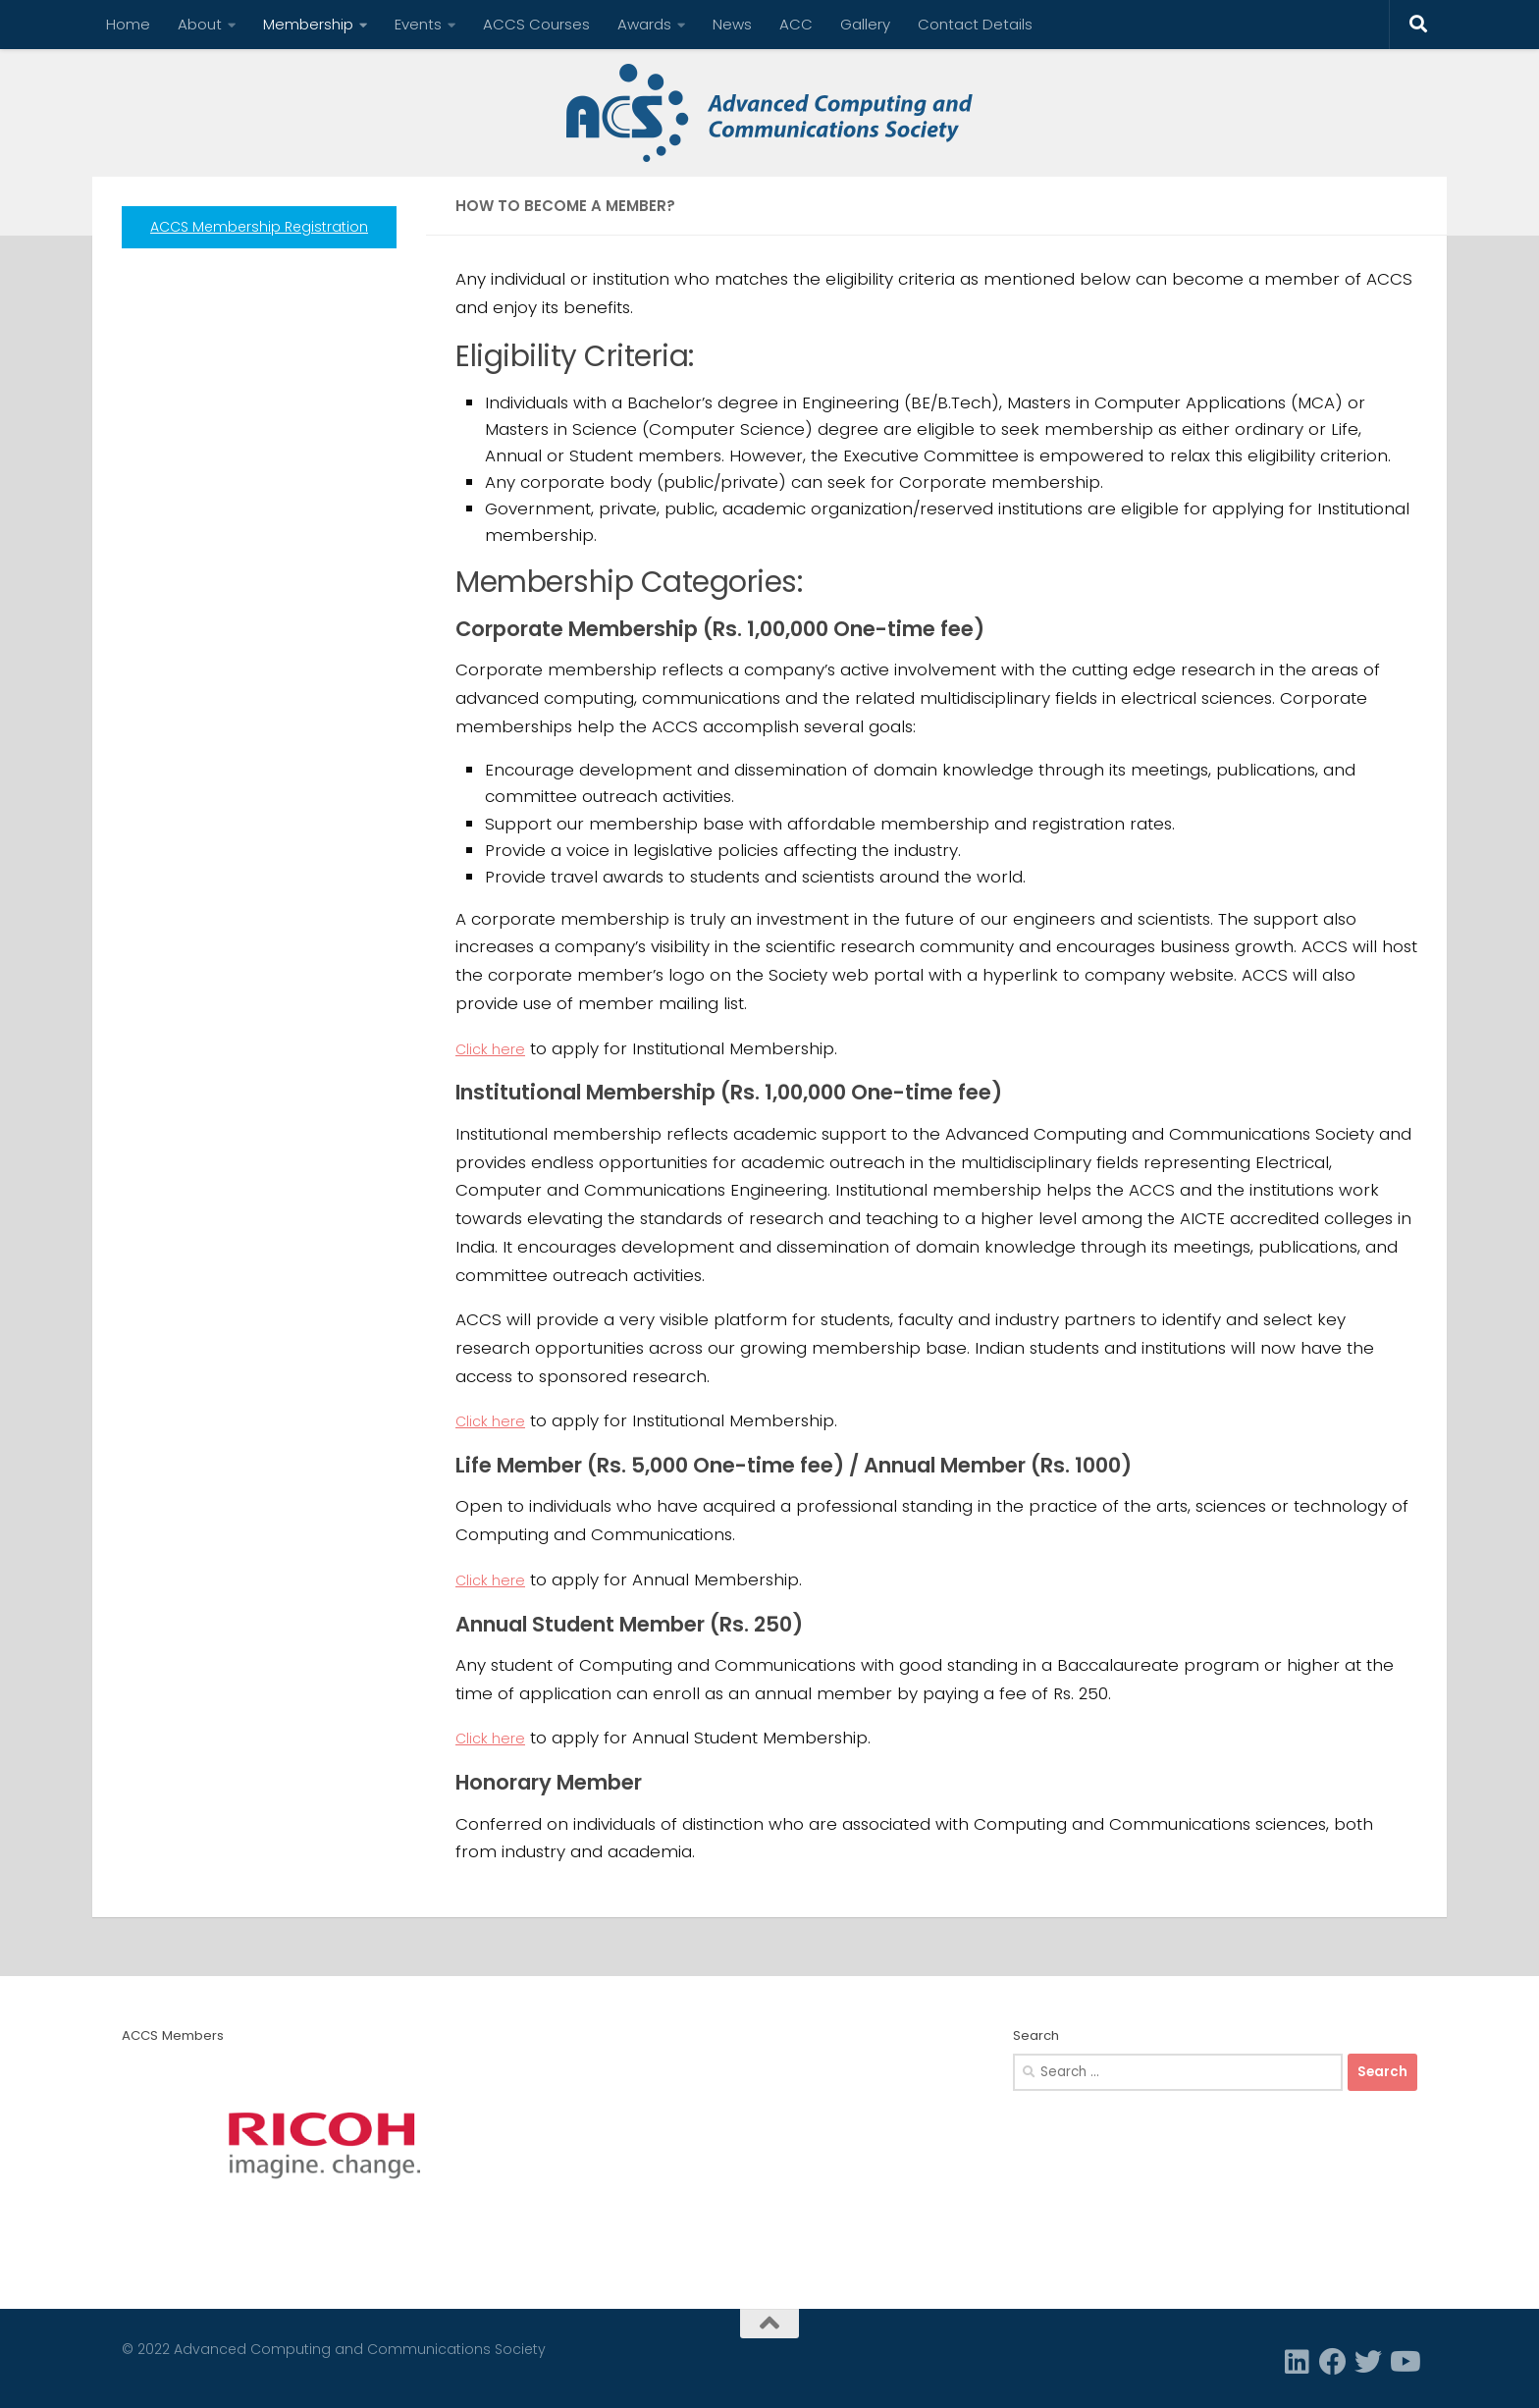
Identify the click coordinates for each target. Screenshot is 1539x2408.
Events (418, 24)
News (732, 24)
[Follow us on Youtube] (1403, 2362)
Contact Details (975, 24)
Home (128, 24)
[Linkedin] (1297, 2362)
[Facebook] (1333, 2362)
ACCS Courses (536, 24)
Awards (644, 24)
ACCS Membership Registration (259, 227)
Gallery (865, 24)
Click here (496, 1048)
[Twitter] (1368, 2362)
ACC (796, 24)
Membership (308, 24)
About (200, 24)
